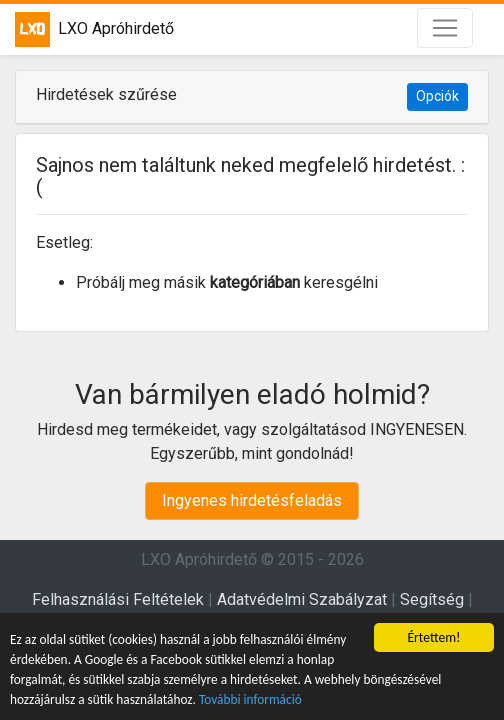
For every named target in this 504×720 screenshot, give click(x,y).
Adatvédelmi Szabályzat (302, 599)
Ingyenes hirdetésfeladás (252, 500)
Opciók (437, 96)
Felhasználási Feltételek (118, 599)
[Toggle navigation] (445, 28)
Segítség (432, 599)
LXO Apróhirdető (94, 29)
